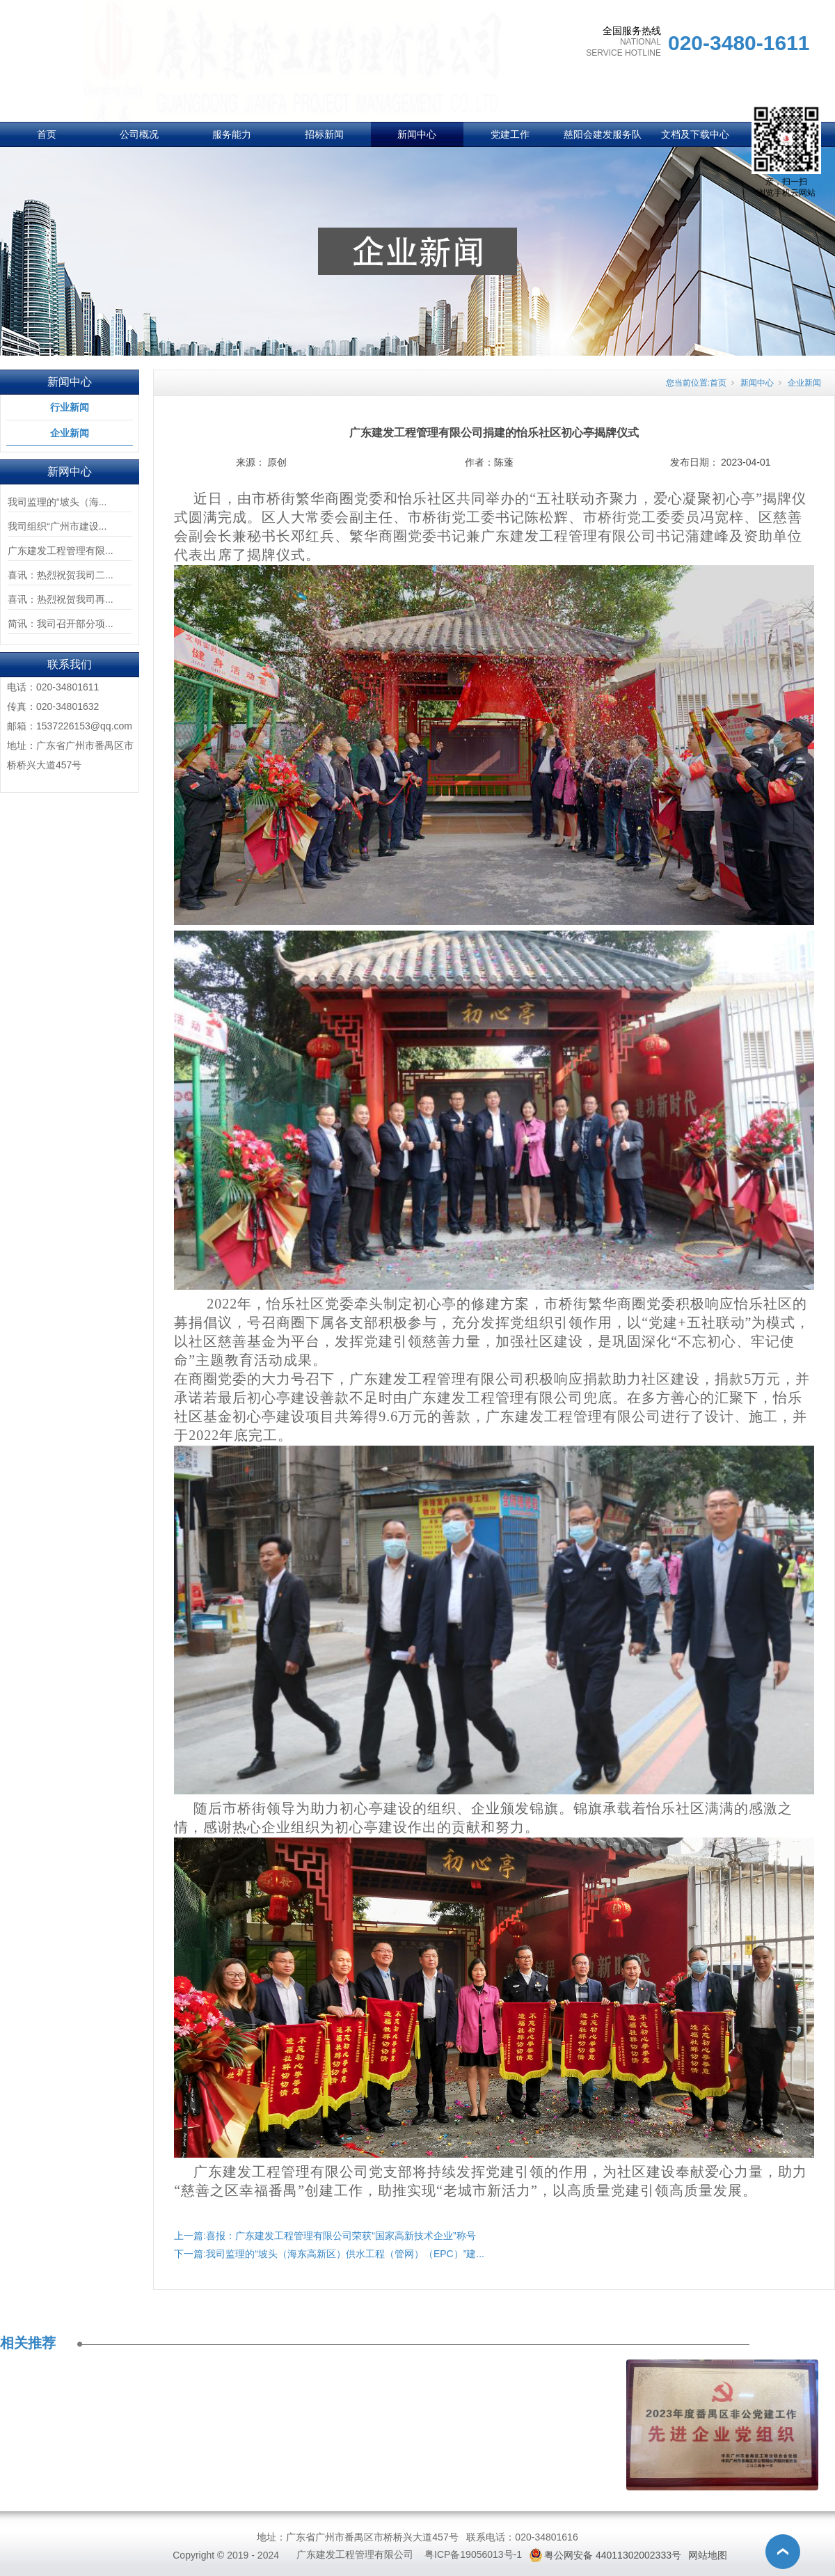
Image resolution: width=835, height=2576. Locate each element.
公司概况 (139, 134)
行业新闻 (69, 407)
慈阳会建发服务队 (603, 134)
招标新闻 (324, 134)
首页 (46, 134)
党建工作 (510, 134)
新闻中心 (416, 134)
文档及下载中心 (695, 134)
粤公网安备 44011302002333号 (612, 2555)
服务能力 (231, 134)
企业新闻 (69, 432)
